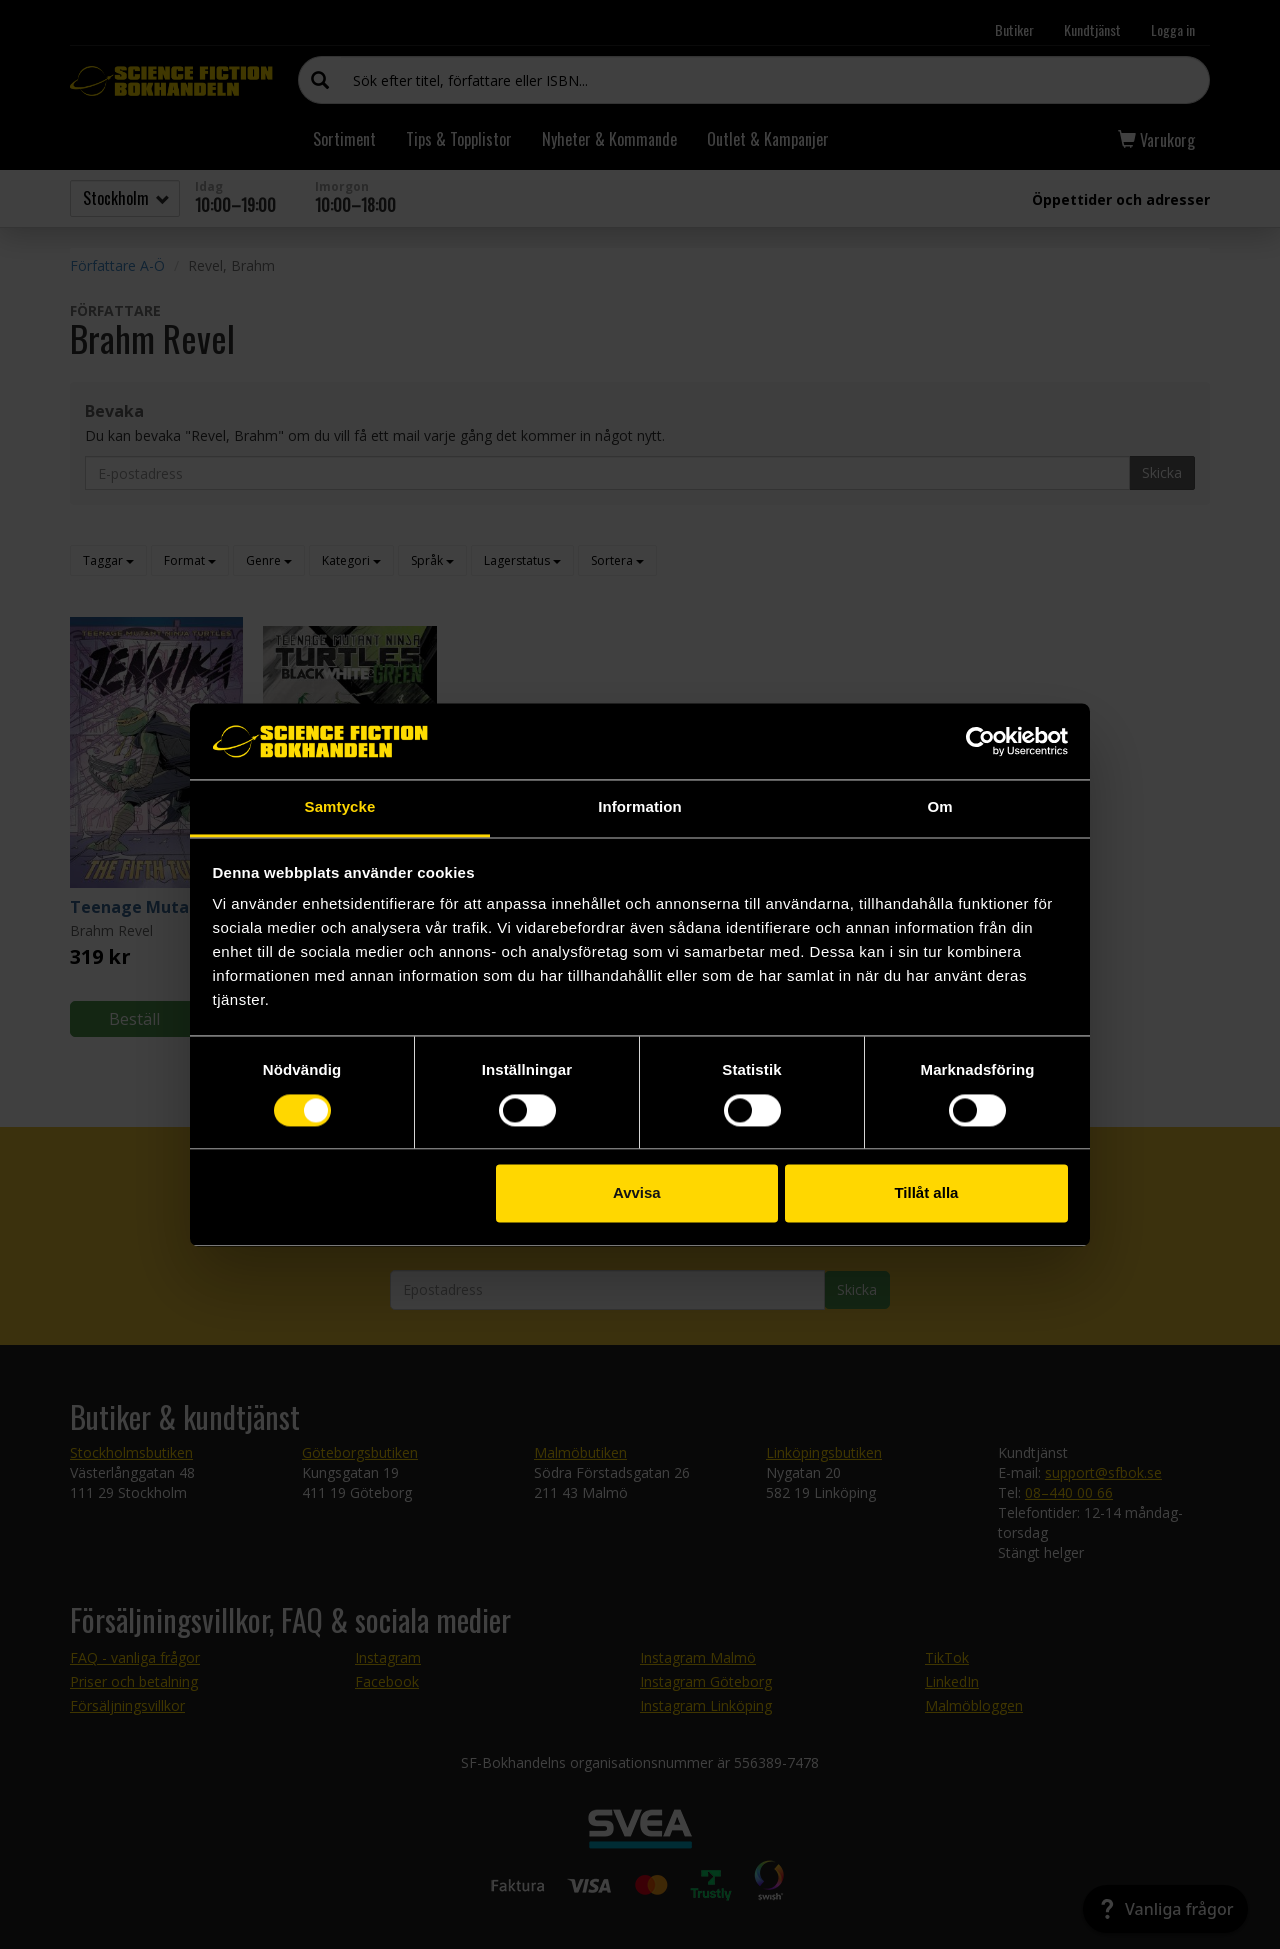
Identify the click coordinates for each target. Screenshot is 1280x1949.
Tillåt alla (926, 1193)
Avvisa (637, 1193)
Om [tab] (939, 807)
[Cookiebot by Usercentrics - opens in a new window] (980, 741)
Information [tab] (640, 807)
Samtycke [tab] (340, 807)
